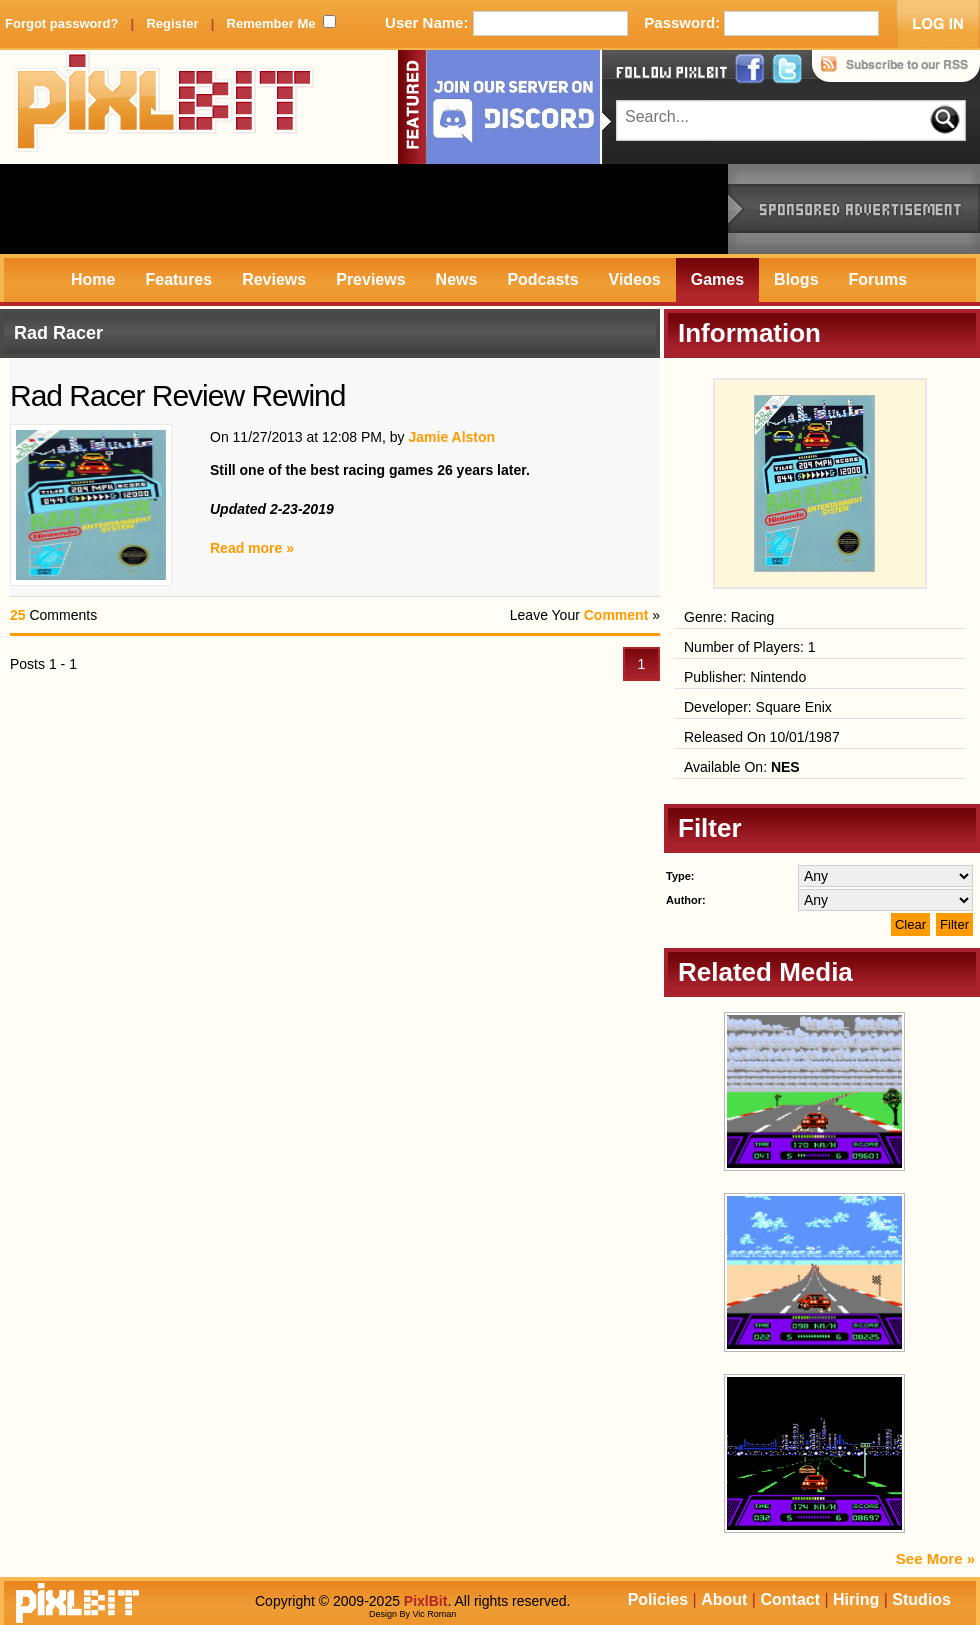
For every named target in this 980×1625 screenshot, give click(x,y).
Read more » (252, 548)
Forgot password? (61, 23)
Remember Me (271, 23)
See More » (935, 1558)
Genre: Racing (729, 617)
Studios (921, 1599)
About (724, 1599)
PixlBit (165, 107)
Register (172, 23)
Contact (790, 1599)
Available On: (742, 767)
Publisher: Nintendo (745, 677)
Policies (658, 1599)
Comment (616, 615)
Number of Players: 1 (750, 647)
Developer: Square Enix (758, 707)
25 (18, 615)
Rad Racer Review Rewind (177, 395)
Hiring (856, 1599)
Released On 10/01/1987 (762, 737)
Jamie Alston (451, 437)
